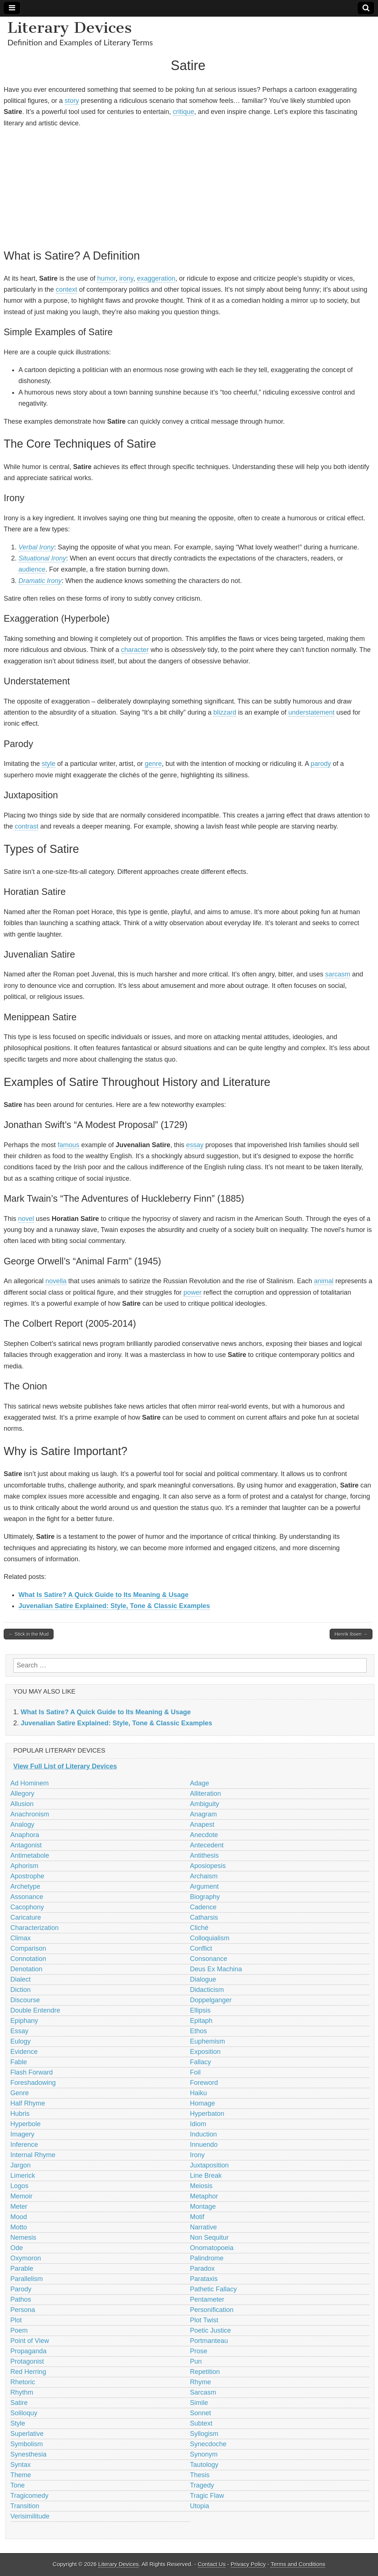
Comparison (28, 1948)
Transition (24, 2506)
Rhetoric (22, 2382)
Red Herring (28, 2371)
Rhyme (200, 2382)
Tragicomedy (29, 2495)
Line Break (206, 2175)
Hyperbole (25, 2124)
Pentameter (207, 2299)
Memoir (21, 2196)
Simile (199, 2402)
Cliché (199, 1927)
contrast (26, 826)
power (192, 1292)
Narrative (203, 2227)
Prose (198, 2351)
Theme (20, 2475)
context (66, 289)
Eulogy (20, 2041)
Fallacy (200, 2062)
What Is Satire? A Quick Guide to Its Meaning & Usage (103, 1594)
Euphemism (207, 2041)
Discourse (25, 2000)
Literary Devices (69, 27)
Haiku (198, 2093)
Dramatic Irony (40, 580)
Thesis (200, 2475)
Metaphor (204, 2196)
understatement (311, 712)
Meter (18, 2206)
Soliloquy (23, 2413)
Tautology (204, 2464)
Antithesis (204, 1855)
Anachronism (29, 1814)
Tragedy (202, 2485)
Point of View (29, 2340)
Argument (204, 1886)
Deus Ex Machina (216, 1969)
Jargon (20, 2165)
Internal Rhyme (32, 2155)
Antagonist (26, 1845)
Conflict (201, 1948)
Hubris (20, 2113)
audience (31, 569)
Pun (196, 2361)
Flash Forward (31, 2072)
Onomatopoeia (212, 2248)
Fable (18, 2062)
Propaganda (28, 2351)
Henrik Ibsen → (351, 1634)
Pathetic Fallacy (213, 2289)
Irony (197, 2155)
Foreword (204, 2082)
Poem (19, 2330)
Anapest (202, 1824)
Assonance (26, 1896)
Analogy (22, 1824)
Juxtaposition (209, 2165)
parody (320, 763)
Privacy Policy (248, 2564)
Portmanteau (209, 2340)
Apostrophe (27, 1876)
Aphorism (24, 1865)
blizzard (224, 712)
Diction (20, 1989)
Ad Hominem (29, 1783)
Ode (16, 2248)
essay (194, 1145)
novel (26, 1218)
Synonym (204, 2454)
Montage (203, 2206)
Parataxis (204, 2278)
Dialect (20, 1979)
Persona (22, 2309)
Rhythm (21, 2392)
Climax (20, 1938)
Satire (19, 2402)
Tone (17, 2485)
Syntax (20, 2464)
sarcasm (337, 974)
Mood (18, 2217)
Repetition (205, 2371)
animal (323, 1281)
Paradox (202, 2268)
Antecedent (207, 1845)
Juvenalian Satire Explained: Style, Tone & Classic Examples (114, 1606)
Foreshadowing (33, 2082)
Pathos (20, 2299)
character (135, 649)
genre (153, 763)
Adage (199, 1783)
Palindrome (207, 2258)
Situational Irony (42, 558)
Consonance (208, 1958)
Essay (19, 2031)
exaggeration (156, 278)
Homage (202, 2103)
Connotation (28, 1958)
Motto (18, 2227)
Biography (205, 1896)
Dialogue (203, 1979)
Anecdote (204, 1835)
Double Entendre (35, 2010)
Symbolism (26, 2444)
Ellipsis (200, 2010)
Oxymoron (25, 2258)
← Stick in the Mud (28, 1634)
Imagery (22, 2134)
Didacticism (207, 1989)
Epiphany (24, 2020)
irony (126, 278)
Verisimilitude (29, 2516)
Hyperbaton (207, 2113)
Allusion (22, 1804)
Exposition (205, 2051)
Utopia (199, 2506)
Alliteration (205, 1793)
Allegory (22, 1793)
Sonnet (200, 2413)
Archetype (25, 1886)
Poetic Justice (210, 2330)
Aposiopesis (208, 1865)
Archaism (204, 1876)
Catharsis (204, 1917)
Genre (19, 2093)
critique (183, 111)
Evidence (24, 2051)
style (48, 763)
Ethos (198, 2031)
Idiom (198, 2124)
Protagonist (27, 2361)
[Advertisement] (188, 187)
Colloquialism (210, 1938)
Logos (19, 2186)
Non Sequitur (209, 2237)
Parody (20, 2289)
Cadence (203, 1907)
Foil (195, 2072)
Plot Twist (204, 2320)
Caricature (25, 1917)
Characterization (34, 1927)
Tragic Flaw (207, 2495)
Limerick (22, 2175)
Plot (16, 2320)
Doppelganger (211, 2000)
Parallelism (26, 2278)
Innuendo (204, 2144)
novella (55, 1281)
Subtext (201, 2423)
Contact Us (212, 2564)
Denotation (26, 1969)
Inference (24, 2144)
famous (68, 1145)
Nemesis (23, 2237)
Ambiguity (204, 1804)
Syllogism (204, 2433)
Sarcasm (203, 2392)
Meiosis (201, 2186)
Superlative (27, 2433)
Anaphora (24, 1835)
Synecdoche (208, 2444)
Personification (212, 2309)
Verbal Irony (36, 547)
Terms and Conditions (298, 2564)
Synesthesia (28, 2454)
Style (17, 2423)
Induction (203, 2134)
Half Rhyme (27, 2103)
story (72, 100)
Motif (197, 2217)
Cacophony (27, 1907)
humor (106, 278)
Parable (21, 2268)
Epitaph (201, 2020)
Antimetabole (29, 1855)
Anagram (203, 1814)
